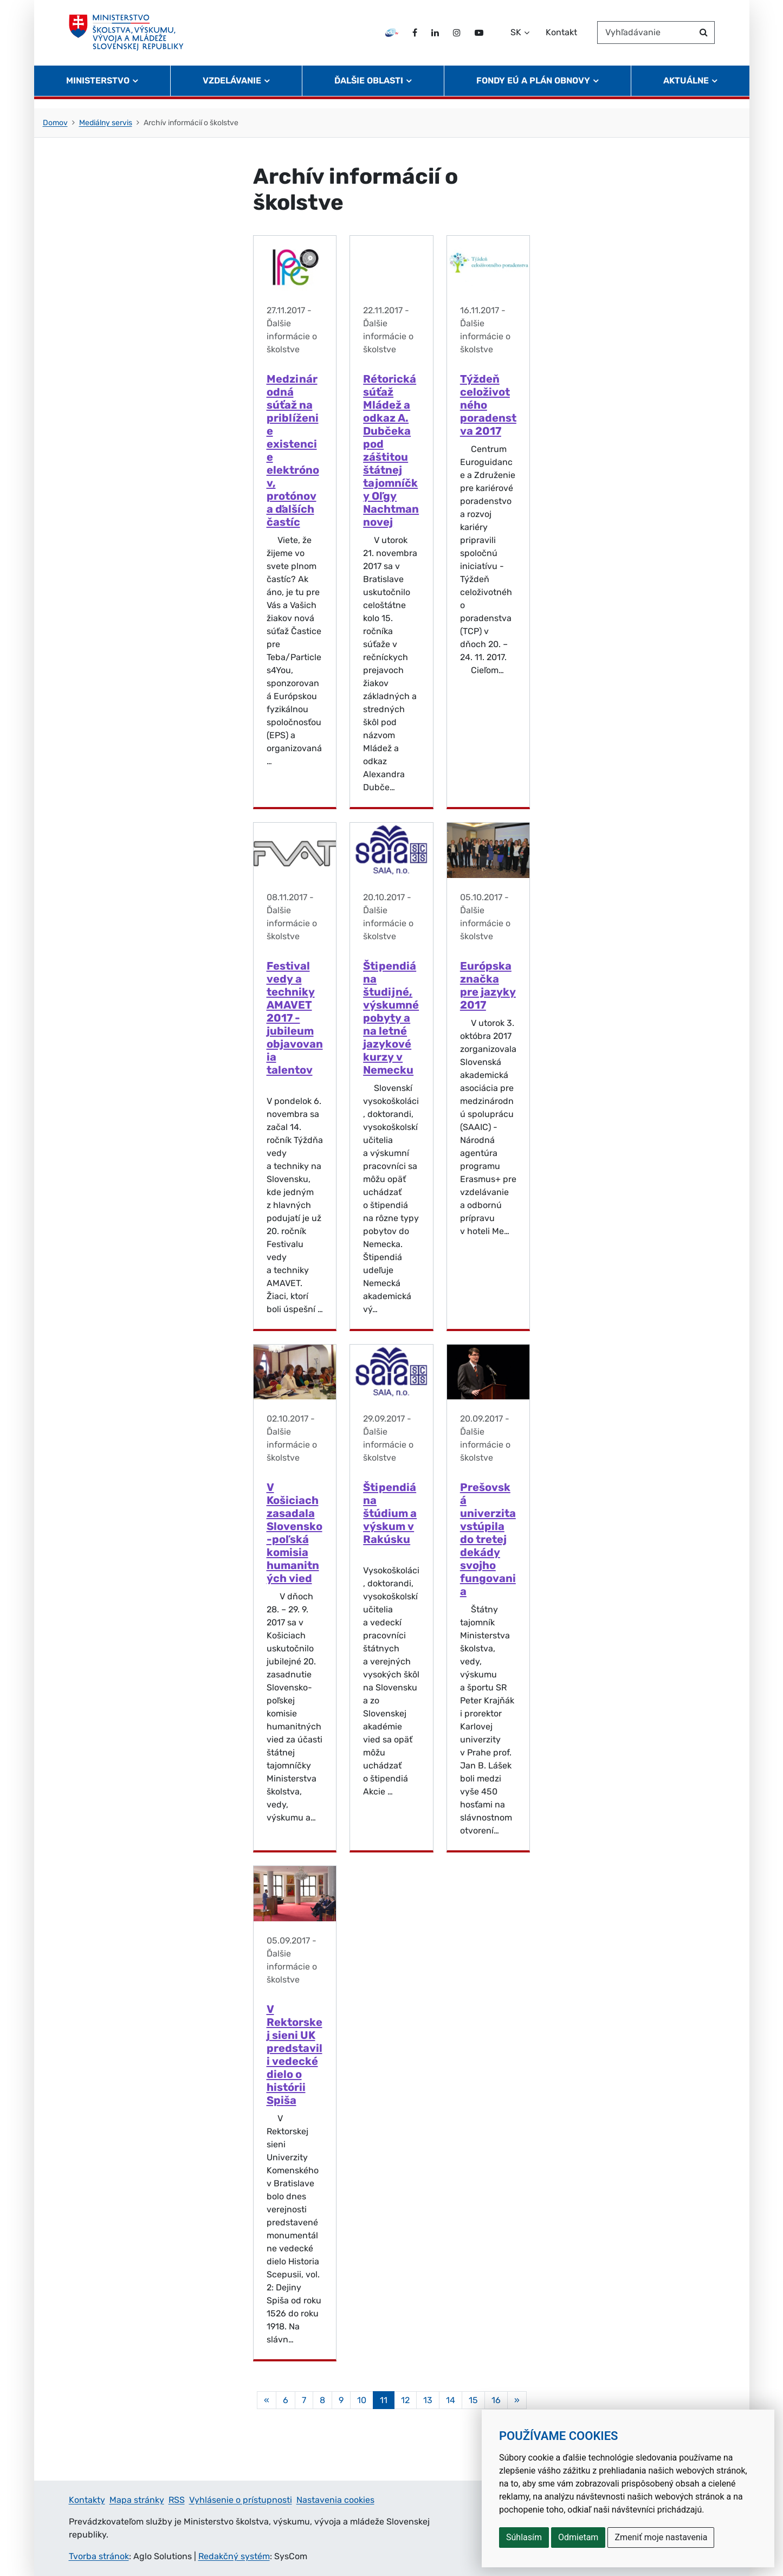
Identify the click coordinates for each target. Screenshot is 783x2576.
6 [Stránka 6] (285, 2400)
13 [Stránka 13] (427, 2400)
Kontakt (561, 37)
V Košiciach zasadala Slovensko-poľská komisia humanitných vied (294, 1533)
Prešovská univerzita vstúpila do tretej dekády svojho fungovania (488, 1539)
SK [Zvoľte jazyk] (515, 37)
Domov (55, 122)
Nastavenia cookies (335, 2500)
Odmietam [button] (578, 2537)
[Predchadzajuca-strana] (266, 2400)
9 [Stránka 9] (341, 2400)
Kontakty (87, 2500)
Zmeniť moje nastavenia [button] (660, 2537)
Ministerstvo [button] (98, 90)
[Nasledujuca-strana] (517, 2400)
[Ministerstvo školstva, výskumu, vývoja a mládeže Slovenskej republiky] (131, 37)
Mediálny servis (105, 122)
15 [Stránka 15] (473, 2400)
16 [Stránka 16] (496, 2400)
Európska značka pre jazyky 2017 (488, 985)
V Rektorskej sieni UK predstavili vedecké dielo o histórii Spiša (294, 2055)
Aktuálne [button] (686, 90)
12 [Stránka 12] (405, 2400)
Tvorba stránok (99, 2556)
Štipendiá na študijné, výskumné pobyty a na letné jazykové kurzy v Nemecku (391, 1017)
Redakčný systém (234, 2556)
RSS (177, 2500)
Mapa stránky (136, 2500)
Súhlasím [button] (524, 2537)
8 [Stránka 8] (322, 2400)
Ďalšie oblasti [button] (368, 90)
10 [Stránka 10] (361, 2400)
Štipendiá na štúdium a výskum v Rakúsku (390, 1513)
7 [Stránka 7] (304, 2400)
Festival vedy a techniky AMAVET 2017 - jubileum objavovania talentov (295, 1017)
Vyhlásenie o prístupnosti (240, 2500)
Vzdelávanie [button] (232, 90)
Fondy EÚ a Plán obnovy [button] (533, 90)
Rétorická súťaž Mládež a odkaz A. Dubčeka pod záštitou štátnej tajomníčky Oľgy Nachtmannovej (391, 450)
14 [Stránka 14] (450, 2400)
